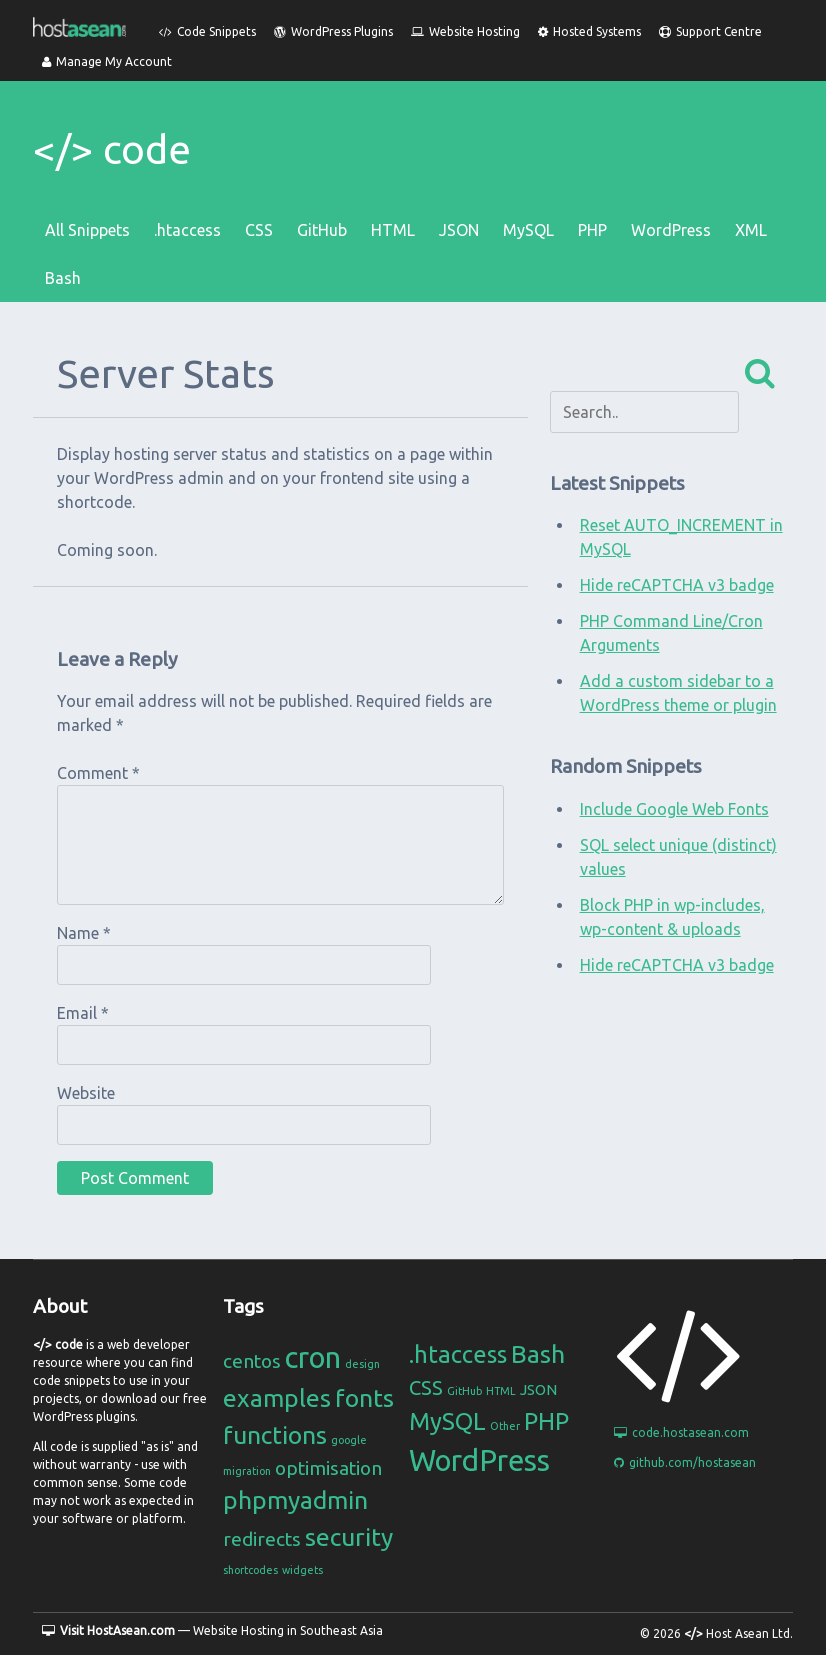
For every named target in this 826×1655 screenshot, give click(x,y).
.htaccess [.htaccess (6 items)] (458, 1354)
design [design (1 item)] (362, 1364)
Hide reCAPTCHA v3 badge (677, 585)
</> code (112, 149)
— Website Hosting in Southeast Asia (212, 1630)
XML (751, 230)
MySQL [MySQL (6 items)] (447, 1421)
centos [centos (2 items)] (252, 1361)
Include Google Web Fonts (674, 809)
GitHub (322, 230)
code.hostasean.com (681, 1432)
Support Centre (710, 31)
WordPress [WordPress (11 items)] (479, 1460)
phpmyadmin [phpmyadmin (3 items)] (295, 1500)
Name (84, 933)
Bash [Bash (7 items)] (538, 1354)
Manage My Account (107, 61)
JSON (459, 230)
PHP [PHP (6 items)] (546, 1421)
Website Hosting (465, 31)
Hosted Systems (589, 31)
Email (83, 1013)
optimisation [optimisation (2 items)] (328, 1468)
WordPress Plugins (333, 31)
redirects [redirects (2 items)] (262, 1539)
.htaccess (187, 230)
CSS (259, 230)
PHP (592, 230)
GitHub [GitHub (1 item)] (464, 1391)
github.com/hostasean (685, 1462)
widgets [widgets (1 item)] (302, 1570)
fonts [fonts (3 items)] (364, 1398)
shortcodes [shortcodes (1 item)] (250, 1570)
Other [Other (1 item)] (505, 1426)
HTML (393, 230)
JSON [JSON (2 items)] (538, 1389)
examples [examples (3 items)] (277, 1398)
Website (86, 1093)
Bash (63, 278)
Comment (98, 773)
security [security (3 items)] (349, 1537)
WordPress (671, 230)
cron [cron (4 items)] (313, 1357)
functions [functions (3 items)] (275, 1435)
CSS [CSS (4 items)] (426, 1387)
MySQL (528, 230)
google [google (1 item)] (349, 1440)
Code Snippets (207, 31)
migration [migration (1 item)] (247, 1471)
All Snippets (87, 230)
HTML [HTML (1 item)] (501, 1391)
